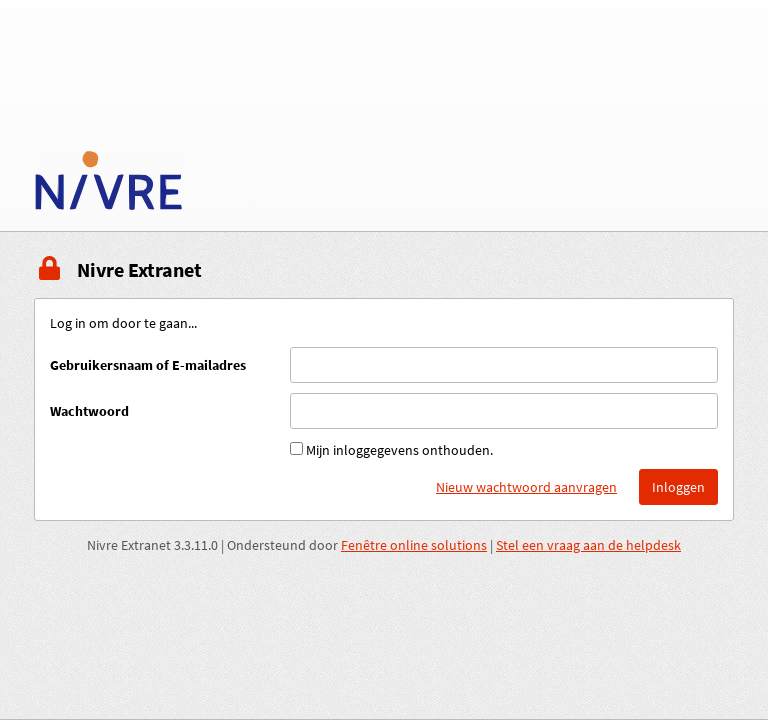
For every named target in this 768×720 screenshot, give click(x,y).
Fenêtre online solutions (414, 545)
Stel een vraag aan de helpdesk (588, 545)
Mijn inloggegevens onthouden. (399, 450)
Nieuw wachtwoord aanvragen (526, 487)
